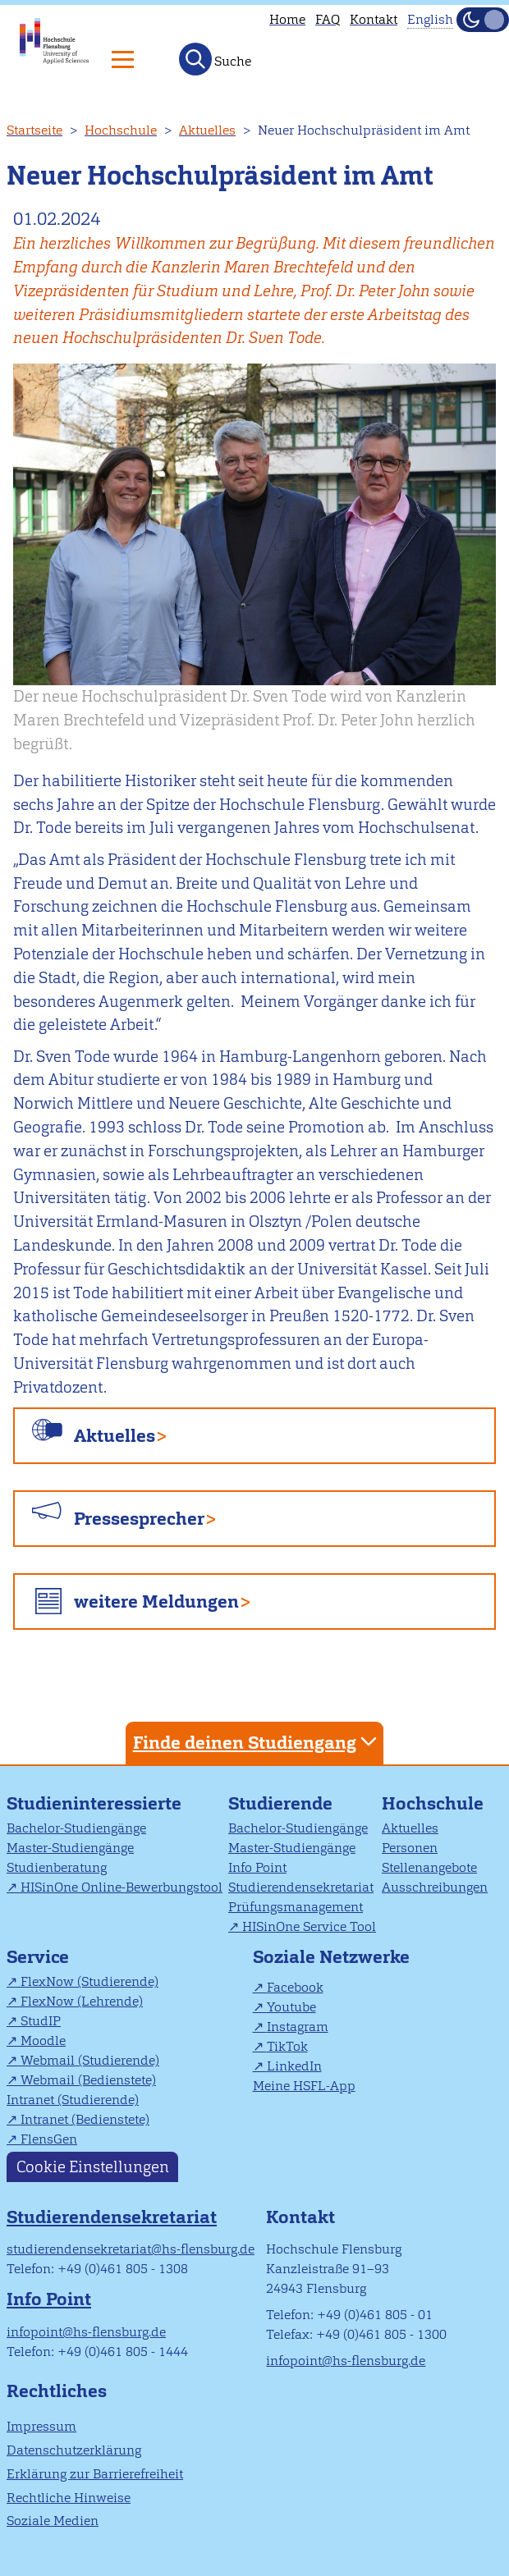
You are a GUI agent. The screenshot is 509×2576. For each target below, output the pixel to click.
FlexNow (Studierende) (89, 1981)
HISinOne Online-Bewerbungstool (121, 1887)
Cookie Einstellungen (92, 2167)
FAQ (327, 19)
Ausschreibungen (435, 1887)
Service (38, 1957)
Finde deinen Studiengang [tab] (257, 1742)
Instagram (297, 2026)
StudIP (41, 2020)
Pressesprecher (139, 1519)
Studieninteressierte (94, 1803)
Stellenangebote (429, 1867)
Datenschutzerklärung (74, 2450)
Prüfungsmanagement (295, 1906)
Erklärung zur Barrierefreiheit (95, 2473)
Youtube (291, 2007)
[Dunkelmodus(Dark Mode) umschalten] (482, 19)
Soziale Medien (53, 2520)
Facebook (295, 1987)
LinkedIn (294, 2066)
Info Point (257, 1867)
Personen (410, 1847)
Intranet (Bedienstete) (85, 2119)
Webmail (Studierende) (90, 2060)
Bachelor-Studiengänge (76, 1828)
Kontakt (373, 19)
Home (287, 19)
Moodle (43, 2040)
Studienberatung (57, 1867)
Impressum (41, 2426)
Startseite (34, 130)
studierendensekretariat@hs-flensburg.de (130, 2249)
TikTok (287, 2046)
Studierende (280, 1803)
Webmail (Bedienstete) (88, 2080)
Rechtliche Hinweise (69, 2497)
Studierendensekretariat (301, 1887)
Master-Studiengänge (70, 1847)
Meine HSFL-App (304, 2085)
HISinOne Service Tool (309, 1926)
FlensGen (49, 2139)
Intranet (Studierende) (73, 2099)
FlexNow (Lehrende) (82, 2001)
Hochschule (121, 130)
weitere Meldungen (156, 1601)
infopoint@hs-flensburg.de (86, 2331)
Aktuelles (207, 130)
